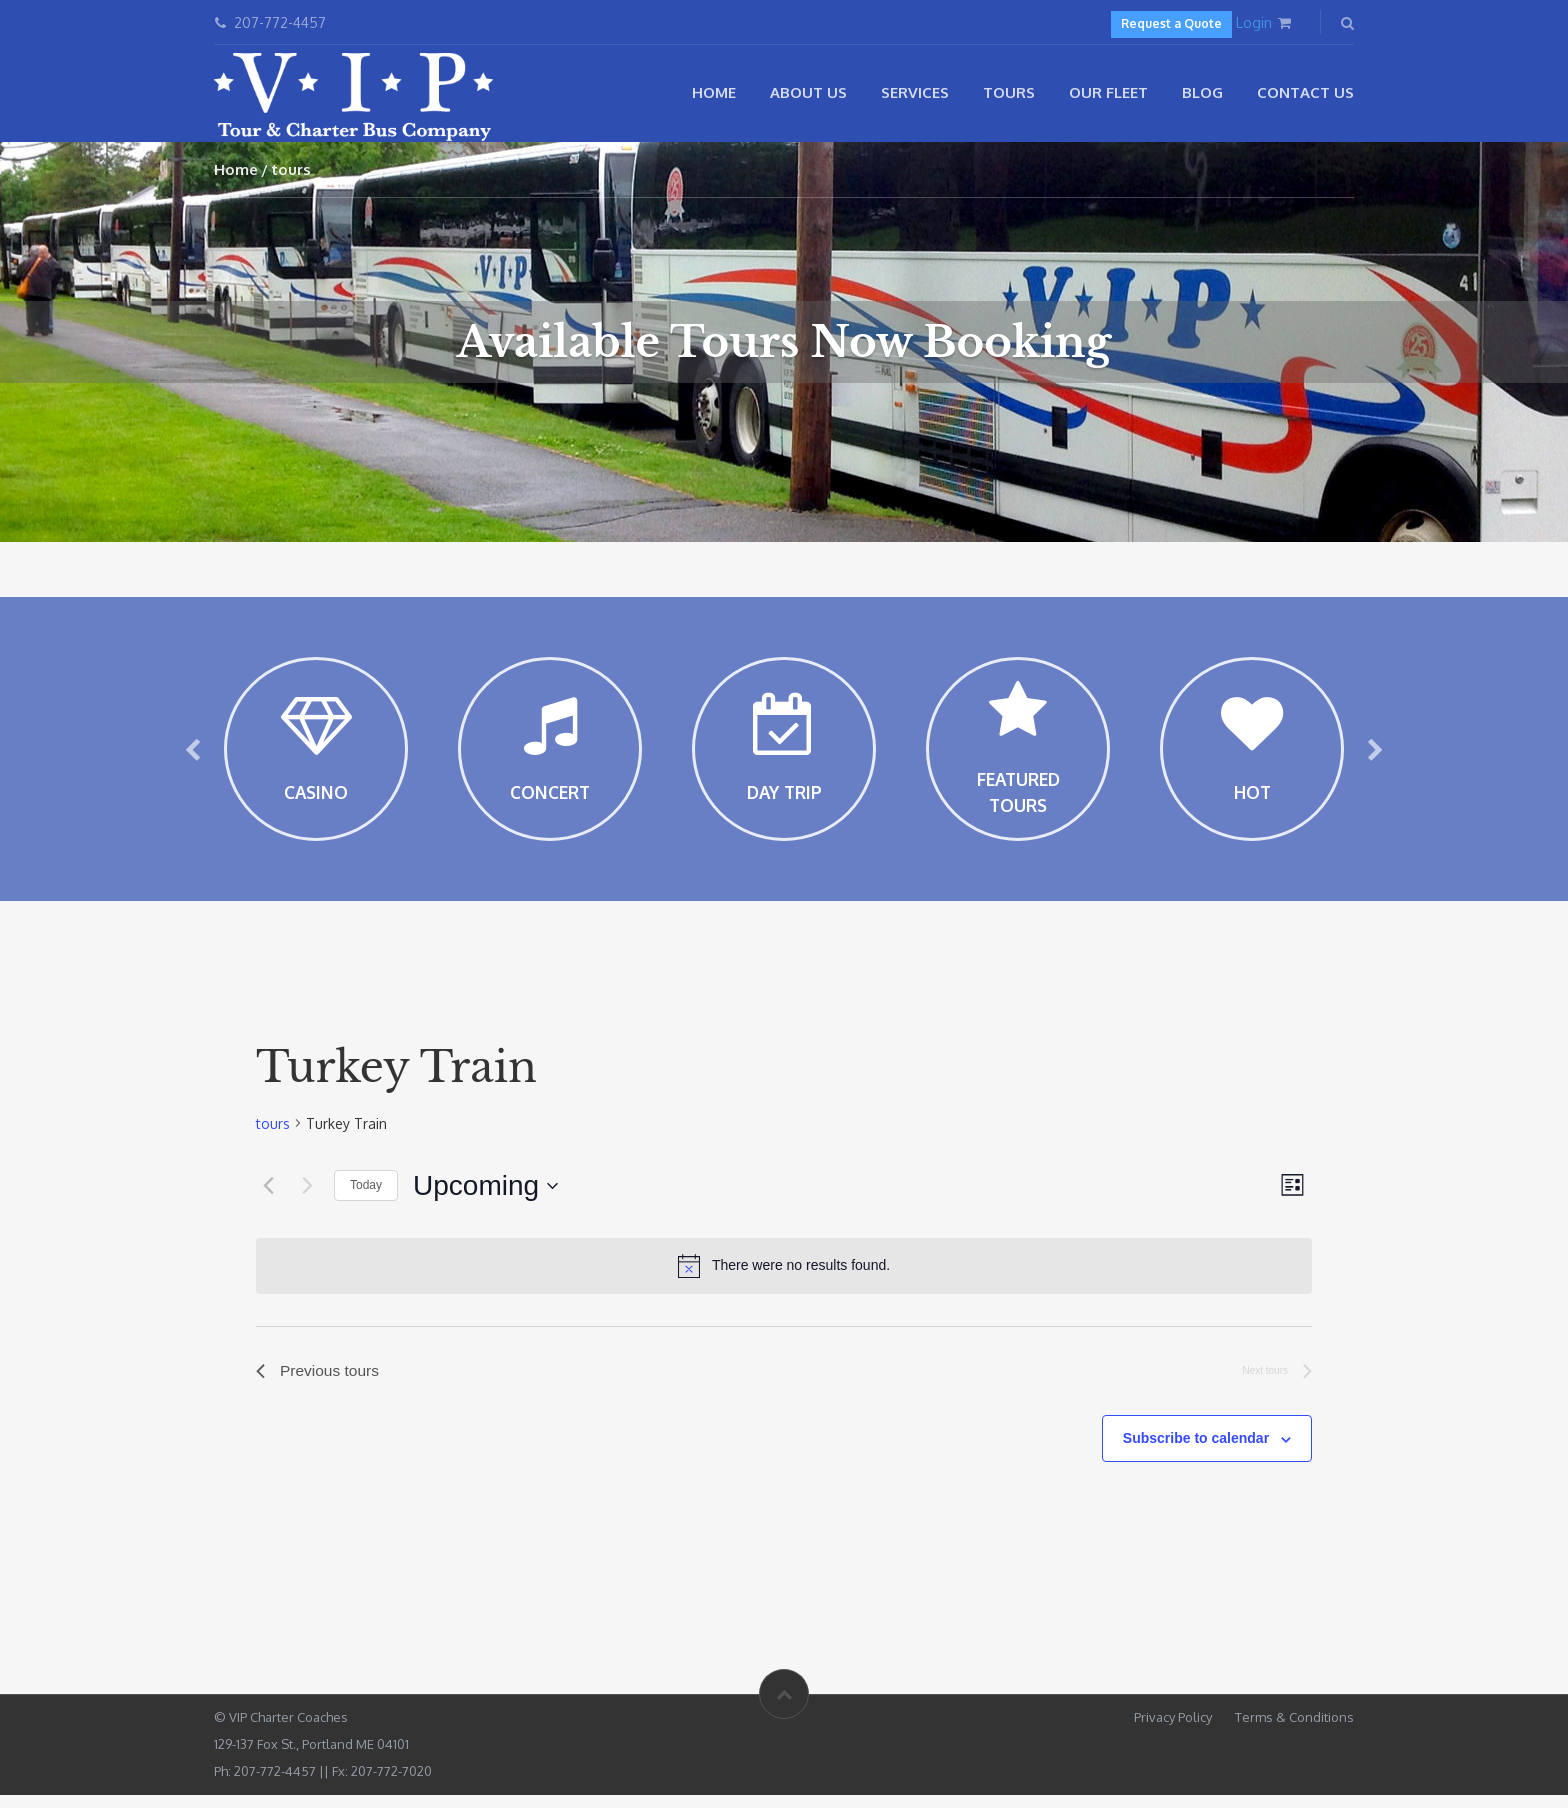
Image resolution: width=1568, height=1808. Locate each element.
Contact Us (1305, 92)
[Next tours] (307, 1197)
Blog (1202, 92)
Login (1254, 22)
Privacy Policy (1173, 1730)
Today (366, 1197)
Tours (1009, 92)
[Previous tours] (268, 1197)
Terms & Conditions (1294, 1730)
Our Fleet (1108, 92)
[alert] (784, 1277)
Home (714, 92)
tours (273, 1134)
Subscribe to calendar (1196, 1451)
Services (915, 92)
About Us (808, 92)
